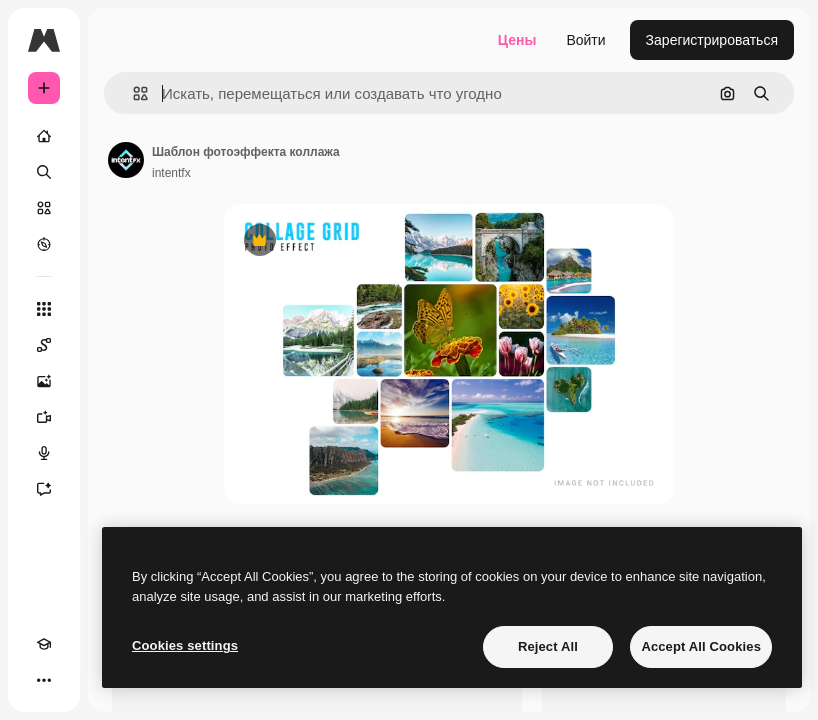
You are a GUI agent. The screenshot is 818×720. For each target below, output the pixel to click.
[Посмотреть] (44, 244)
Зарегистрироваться (712, 40)
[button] (132, 93)
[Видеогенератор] (44, 417)
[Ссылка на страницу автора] (126, 160)
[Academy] (44, 644)
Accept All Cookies (701, 646)
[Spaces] (44, 345)
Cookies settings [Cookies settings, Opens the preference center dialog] (185, 645)
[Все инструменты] (44, 309)
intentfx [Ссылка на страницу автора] (171, 173)
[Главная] (44, 136)
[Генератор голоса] (44, 453)
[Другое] (44, 680)
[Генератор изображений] (44, 381)
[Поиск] (44, 172)
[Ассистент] (44, 489)
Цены (517, 40)
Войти (585, 40)
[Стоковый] (44, 208)
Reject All (548, 646)
